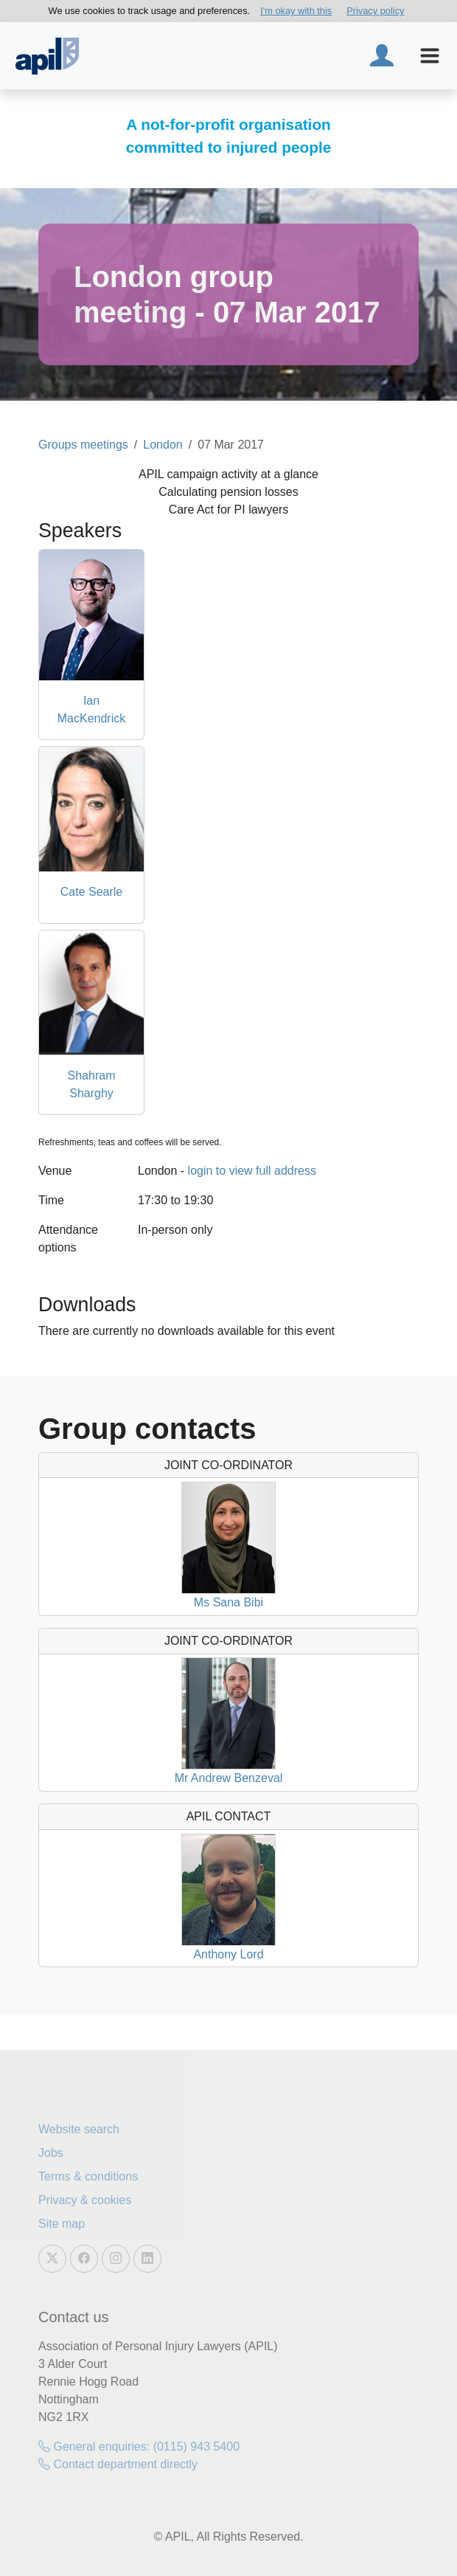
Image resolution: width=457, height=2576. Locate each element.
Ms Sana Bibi (228, 1602)
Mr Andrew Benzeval (229, 1778)
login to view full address (252, 1170)
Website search (78, 2129)
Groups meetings (83, 444)
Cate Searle (91, 891)
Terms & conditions (88, 2176)
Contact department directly (118, 2464)
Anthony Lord (228, 1954)
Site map (61, 2223)
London (162, 444)
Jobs (50, 2153)
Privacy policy (375, 10)
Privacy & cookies (84, 2200)
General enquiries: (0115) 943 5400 (139, 2446)
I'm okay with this (296, 10)
